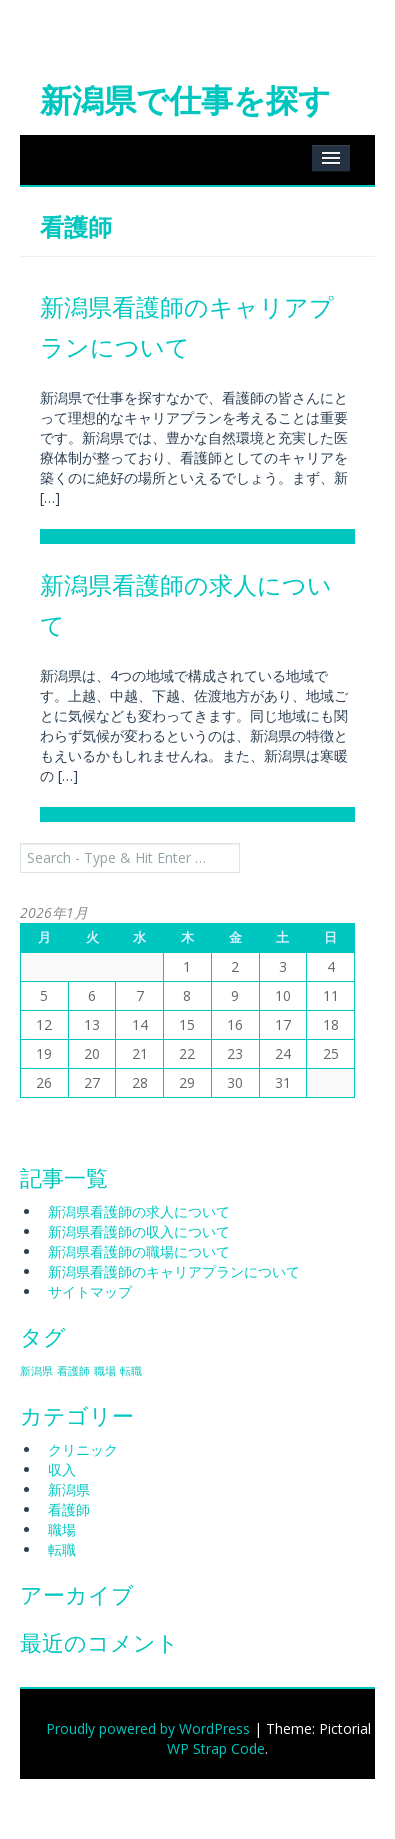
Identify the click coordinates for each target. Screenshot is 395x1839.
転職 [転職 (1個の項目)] (131, 1371)
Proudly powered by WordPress (148, 1728)
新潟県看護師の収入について (139, 1231)
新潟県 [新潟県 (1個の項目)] (36, 1371)
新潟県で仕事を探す (185, 99)
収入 (62, 1469)
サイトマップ (90, 1291)
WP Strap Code (216, 1748)
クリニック (83, 1449)
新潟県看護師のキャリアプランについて (174, 1271)
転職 (62, 1549)
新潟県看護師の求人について (139, 1211)
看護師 (69, 1509)
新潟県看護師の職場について (139, 1251)
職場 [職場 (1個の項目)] (105, 1371)
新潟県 (69, 1489)
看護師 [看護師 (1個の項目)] (73, 1371)
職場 (62, 1529)
